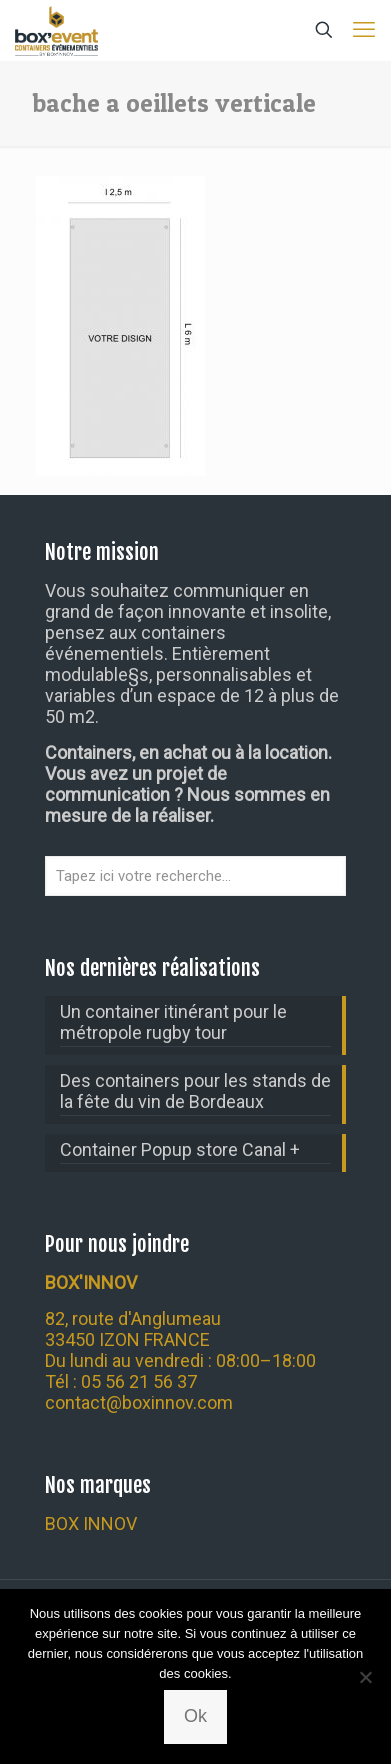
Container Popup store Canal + (180, 1149)
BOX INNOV (91, 1523)
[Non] (366, 1677)
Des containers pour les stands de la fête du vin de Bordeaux (195, 1091)
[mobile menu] (364, 30)
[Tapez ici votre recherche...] (195, 876)
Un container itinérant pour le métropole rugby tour (173, 1022)
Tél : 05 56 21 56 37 (121, 1381)
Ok (195, 1716)
